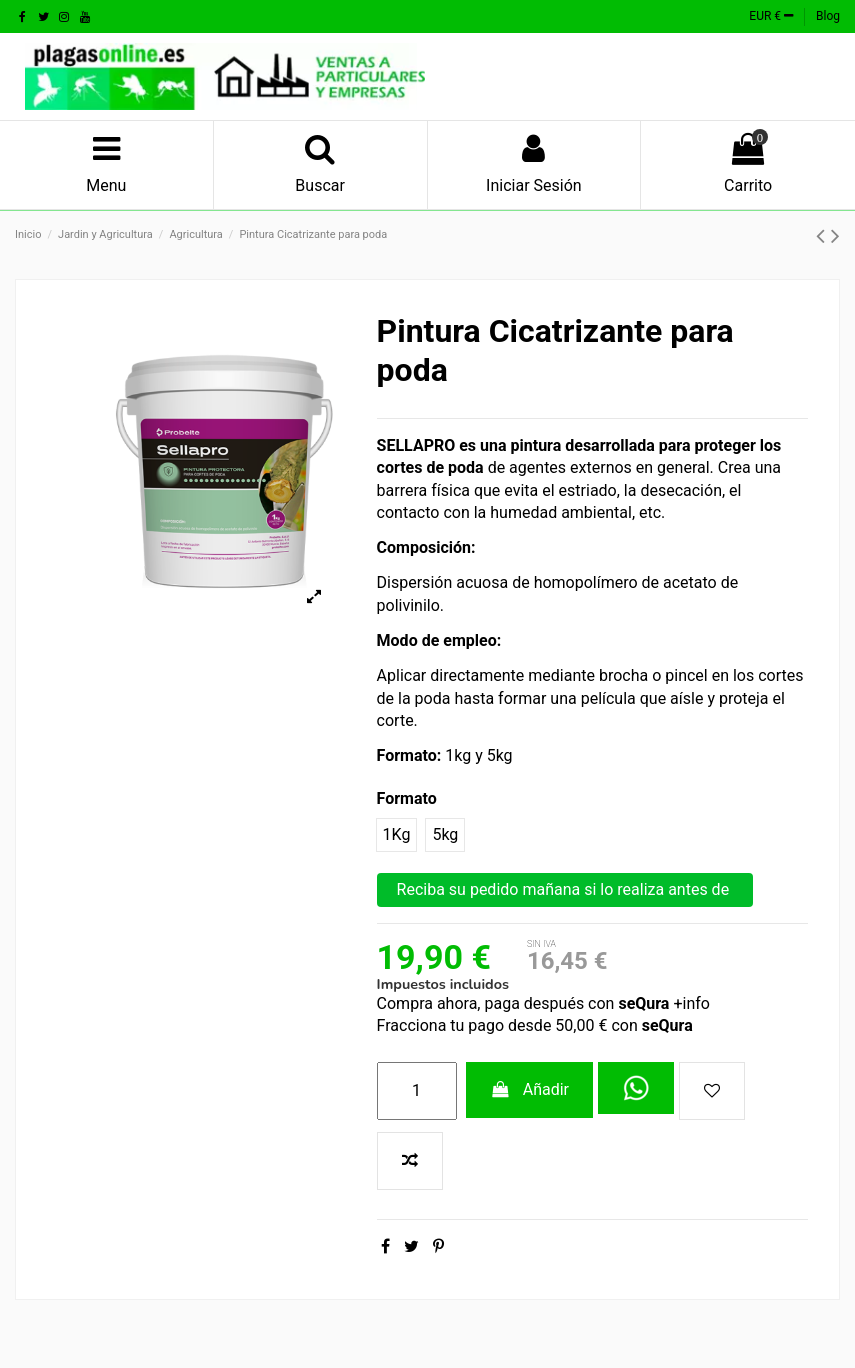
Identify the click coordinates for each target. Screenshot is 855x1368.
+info (689, 1003)
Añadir (529, 1089)
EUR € (771, 16)
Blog (828, 16)
